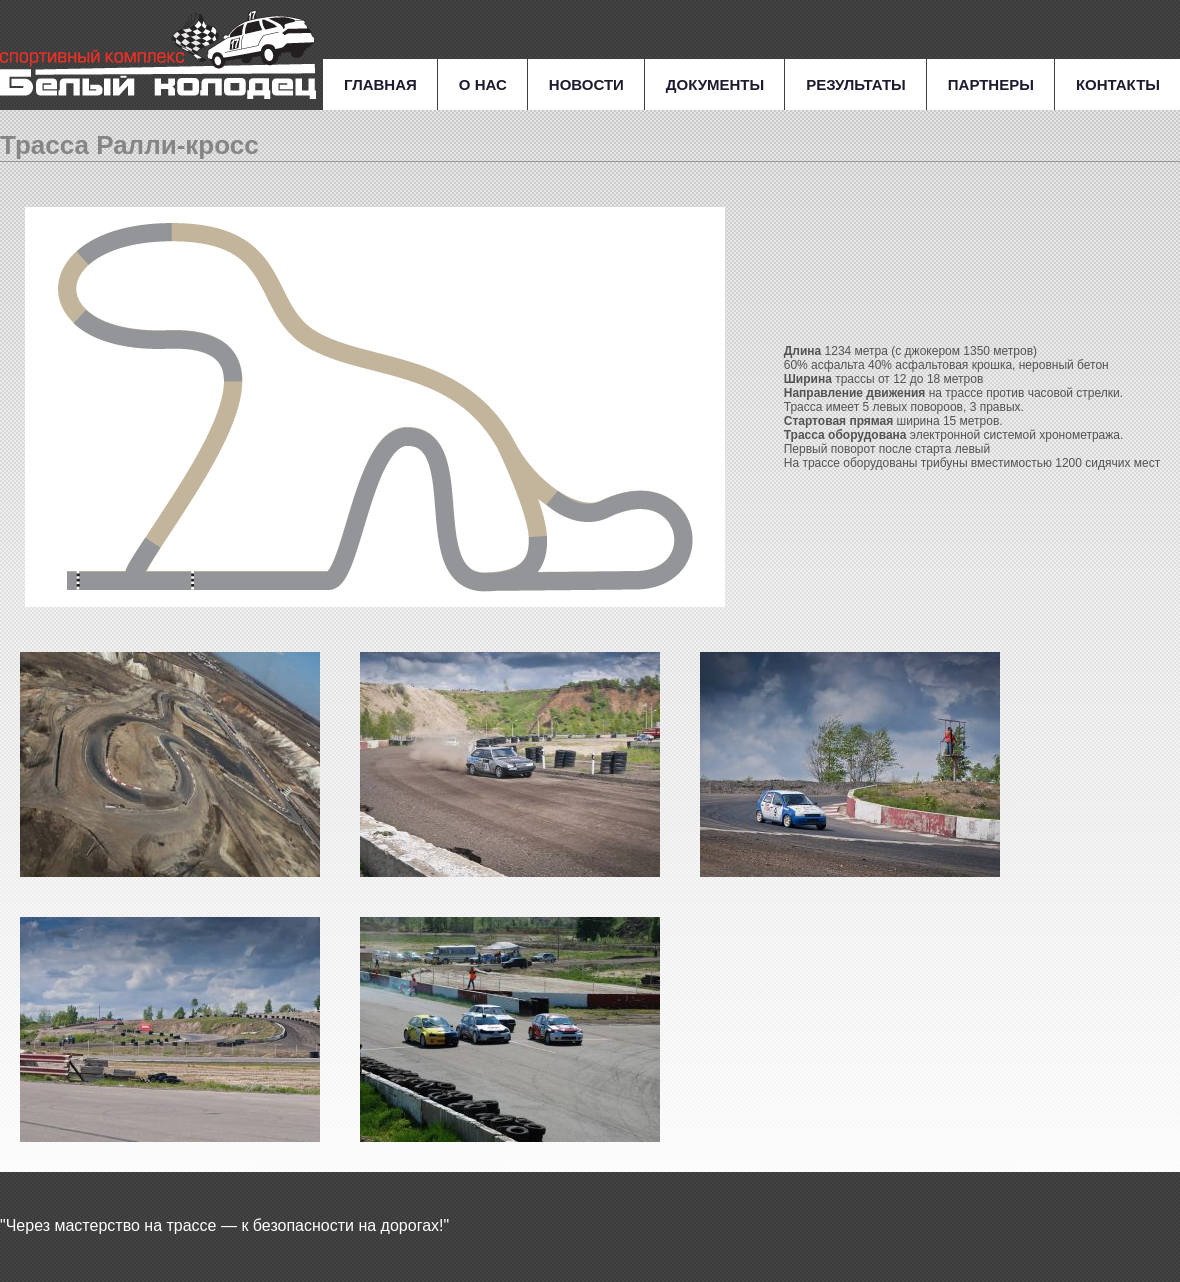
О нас (483, 84)
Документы (715, 84)
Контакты (1118, 84)
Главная (380, 84)
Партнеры (991, 84)
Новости (586, 84)
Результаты (856, 84)
